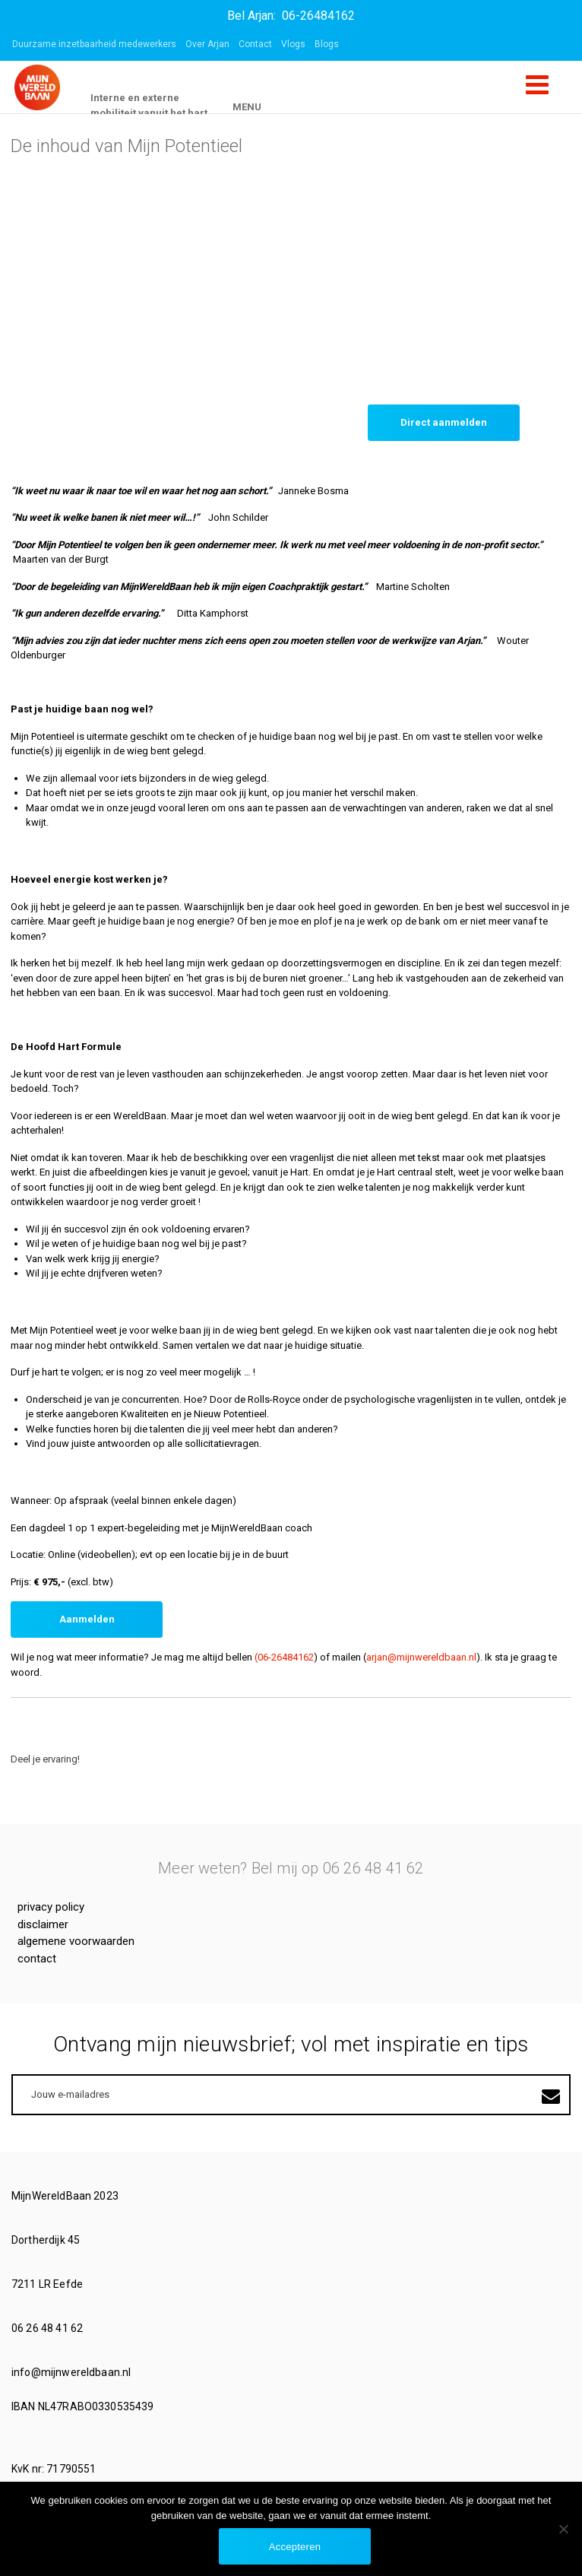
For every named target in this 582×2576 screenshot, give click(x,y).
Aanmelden (87, 1619)
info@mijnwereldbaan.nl (72, 2372)
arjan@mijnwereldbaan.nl (421, 1657)
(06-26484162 (284, 1657)
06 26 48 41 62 (48, 2328)
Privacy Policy (50, 1907)
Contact (255, 44)
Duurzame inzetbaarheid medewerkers (94, 44)
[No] (563, 2528)
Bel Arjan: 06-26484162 (291, 15)
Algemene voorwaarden (75, 1941)
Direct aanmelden (443, 422)
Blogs (327, 44)
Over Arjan (207, 44)
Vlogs (293, 44)
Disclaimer (42, 1924)
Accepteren (295, 2546)
